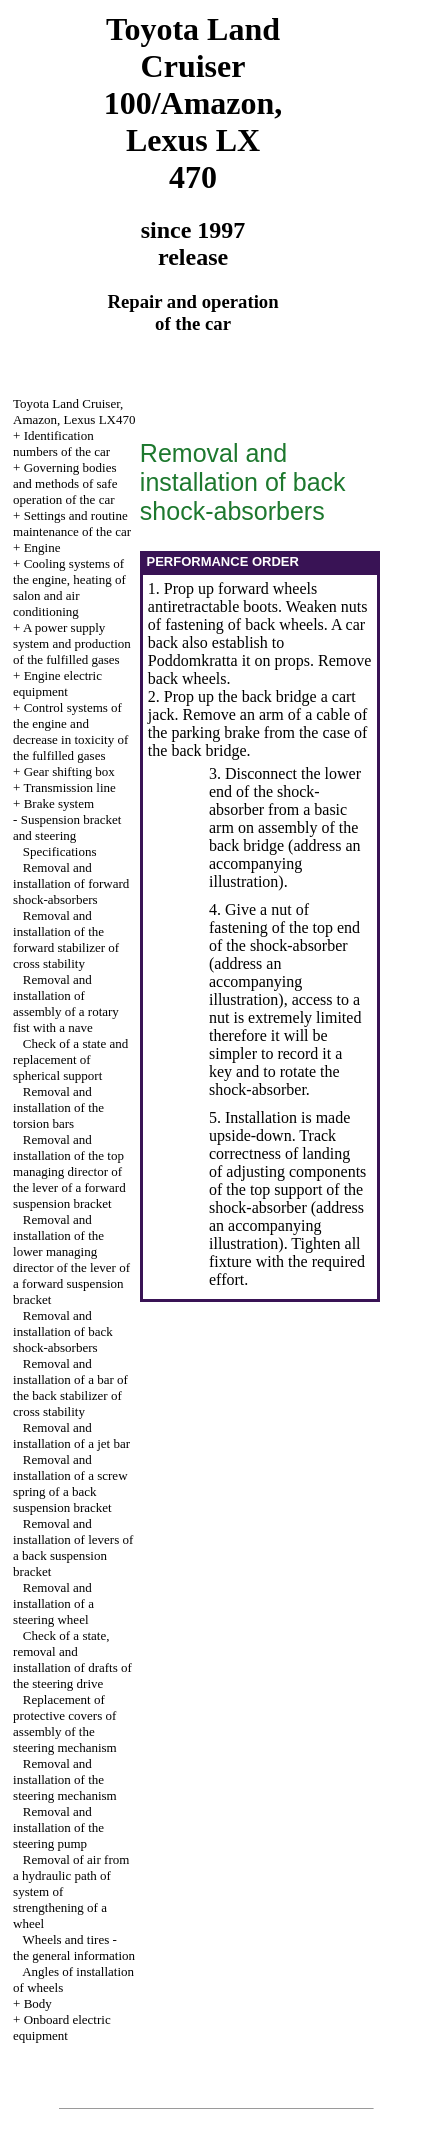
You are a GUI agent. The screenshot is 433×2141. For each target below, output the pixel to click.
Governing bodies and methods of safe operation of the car (65, 483)
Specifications (60, 851)
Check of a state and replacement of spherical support (70, 1059)
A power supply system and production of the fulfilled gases (72, 643)
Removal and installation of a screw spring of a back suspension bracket (70, 1483)
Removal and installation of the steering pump (58, 1827)
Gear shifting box (69, 771)
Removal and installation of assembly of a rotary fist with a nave (66, 1003)
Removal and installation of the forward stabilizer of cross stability (66, 939)
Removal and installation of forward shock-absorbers (71, 883)
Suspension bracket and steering (67, 827)
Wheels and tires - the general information (74, 1947)
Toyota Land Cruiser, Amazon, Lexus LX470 (74, 411)
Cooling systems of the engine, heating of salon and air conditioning (69, 587)
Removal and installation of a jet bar (71, 1435)
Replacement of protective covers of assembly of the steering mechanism (65, 1723)
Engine (42, 547)
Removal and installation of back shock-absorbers (63, 1331)
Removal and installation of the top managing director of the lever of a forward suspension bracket (69, 1171)
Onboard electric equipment (62, 2027)
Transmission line (69, 787)
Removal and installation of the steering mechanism (65, 1779)
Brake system (59, 803)
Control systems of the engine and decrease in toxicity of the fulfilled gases (70, 731)
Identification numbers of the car (61, 443)
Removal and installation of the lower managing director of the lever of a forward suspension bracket (71, 1259)
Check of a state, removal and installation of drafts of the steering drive (72, 1659)
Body (38, 2003)
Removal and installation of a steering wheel (53, 1603)
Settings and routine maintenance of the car (72, 523)
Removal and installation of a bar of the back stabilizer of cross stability (70, 1387)
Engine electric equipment (57, 683)
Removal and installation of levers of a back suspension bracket (73, 1547)
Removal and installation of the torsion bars (58, 1107)
